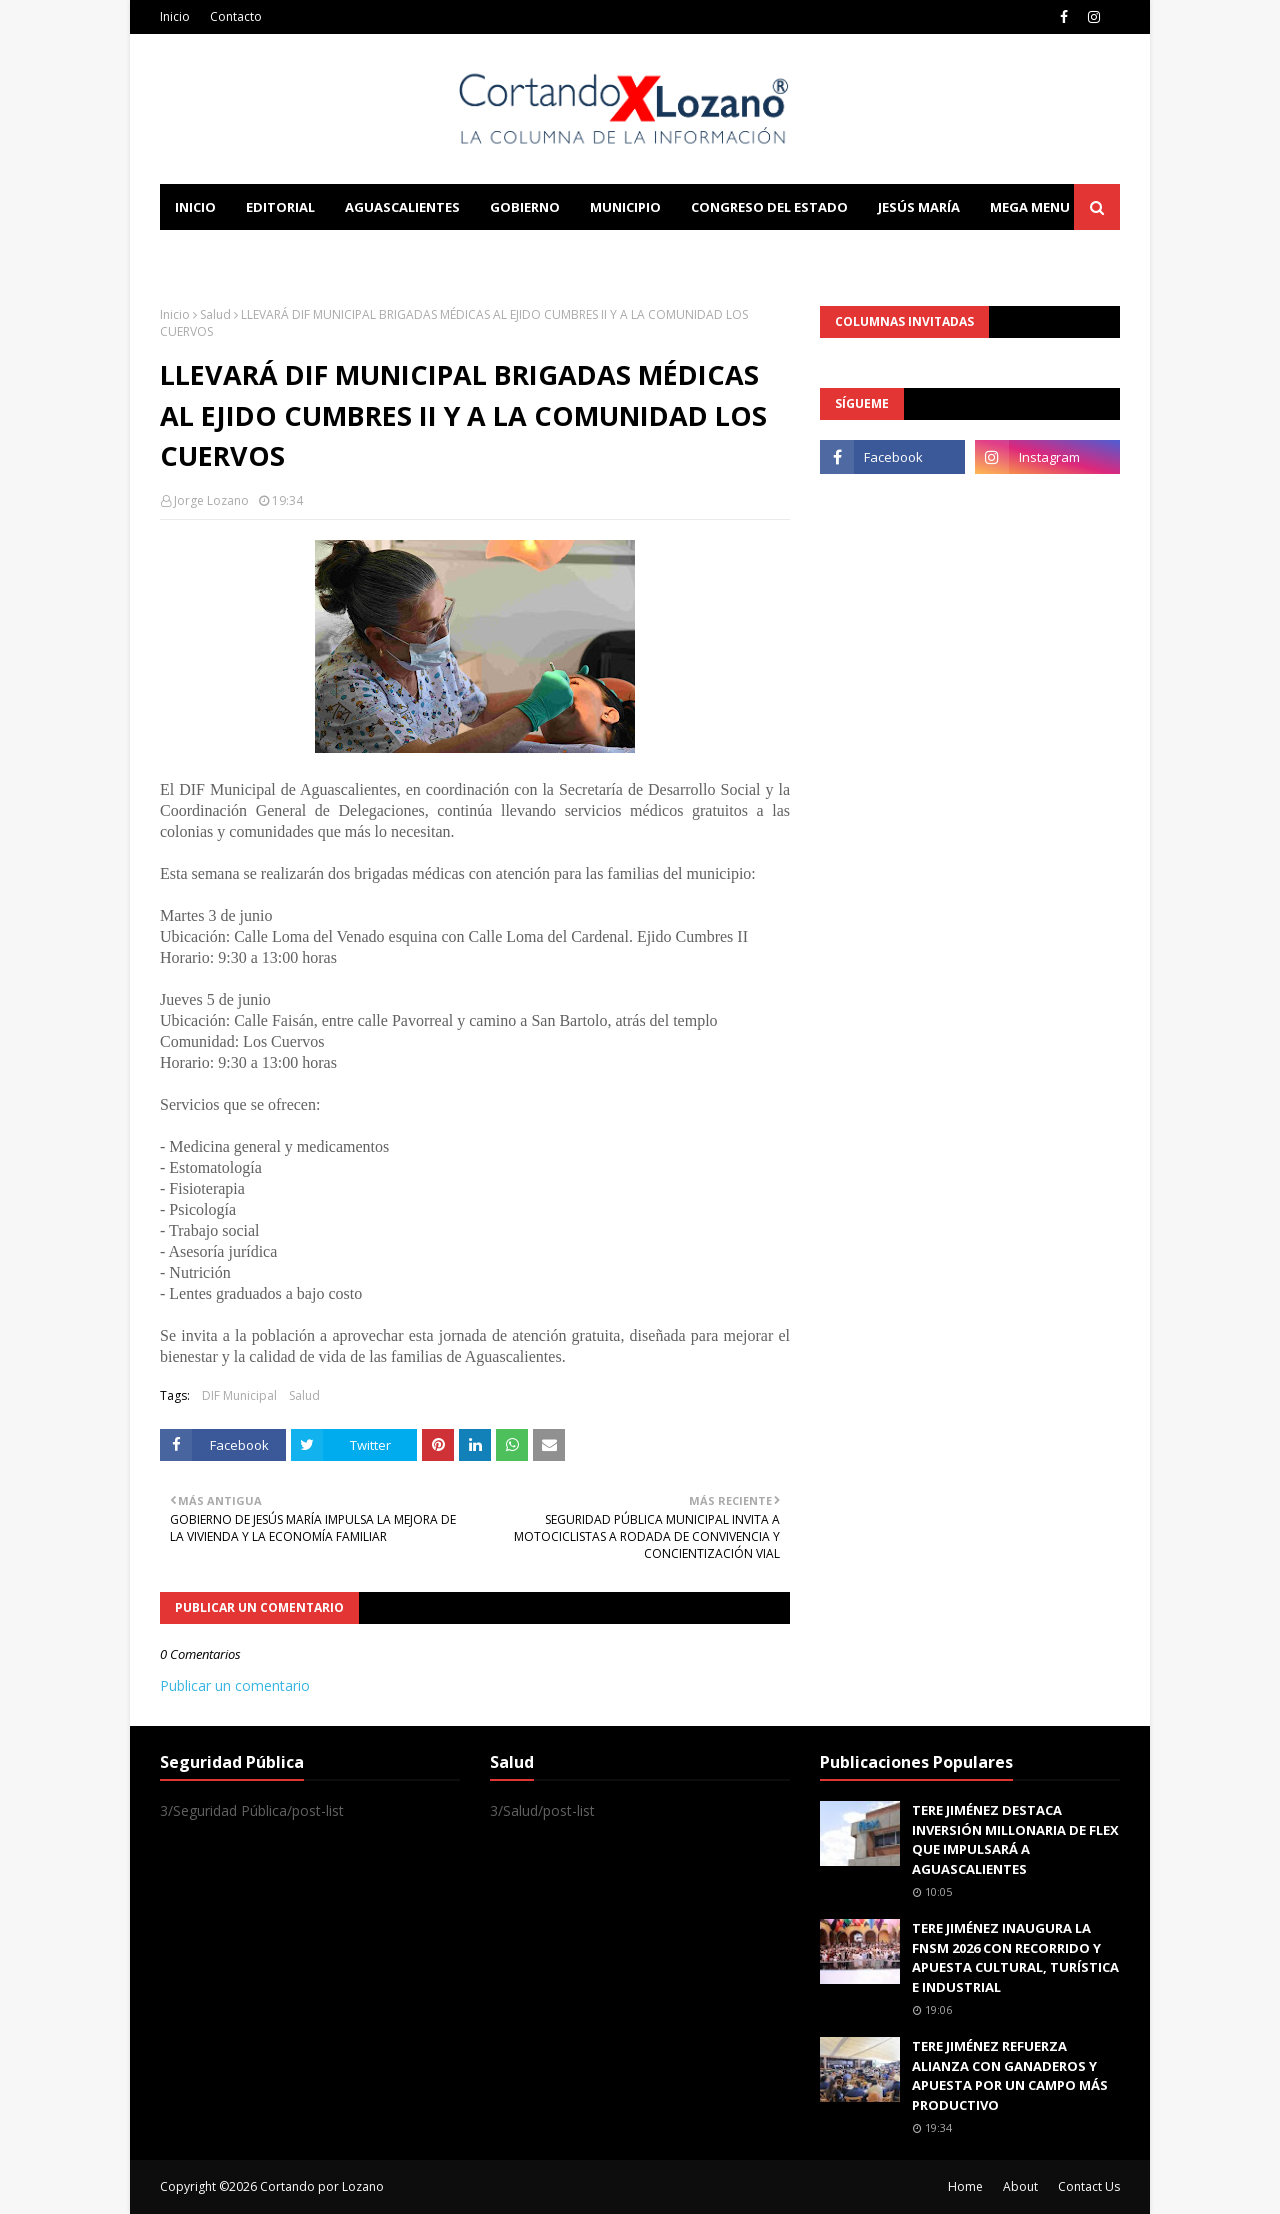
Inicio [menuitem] (195, 207)
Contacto (236, 16)
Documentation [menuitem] (380, 253)
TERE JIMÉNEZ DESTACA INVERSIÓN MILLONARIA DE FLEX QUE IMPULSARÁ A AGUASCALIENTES (1015, 1839)
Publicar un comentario (235, 1685)
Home (965, 2186)
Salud (215, 314)
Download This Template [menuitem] (576, 253)
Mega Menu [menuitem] (1030, 207)
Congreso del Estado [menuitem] (769, 207)
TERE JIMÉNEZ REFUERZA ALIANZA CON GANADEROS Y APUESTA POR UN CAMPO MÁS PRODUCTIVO (1010, 2075)
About (1020, 2186)
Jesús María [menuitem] (919, 207)
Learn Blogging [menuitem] (232, 253)
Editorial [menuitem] (280, 207)
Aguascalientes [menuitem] (402, 207)
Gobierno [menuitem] (525, 207)
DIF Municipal (239, 1395)
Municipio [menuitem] (625, 207)
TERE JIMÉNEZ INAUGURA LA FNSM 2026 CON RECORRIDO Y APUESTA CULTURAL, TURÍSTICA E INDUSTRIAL (1015, 1957)
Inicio (175, 16)
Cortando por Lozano (322, 2186)
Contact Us (1089, 2186)
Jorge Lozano (211, 500)
